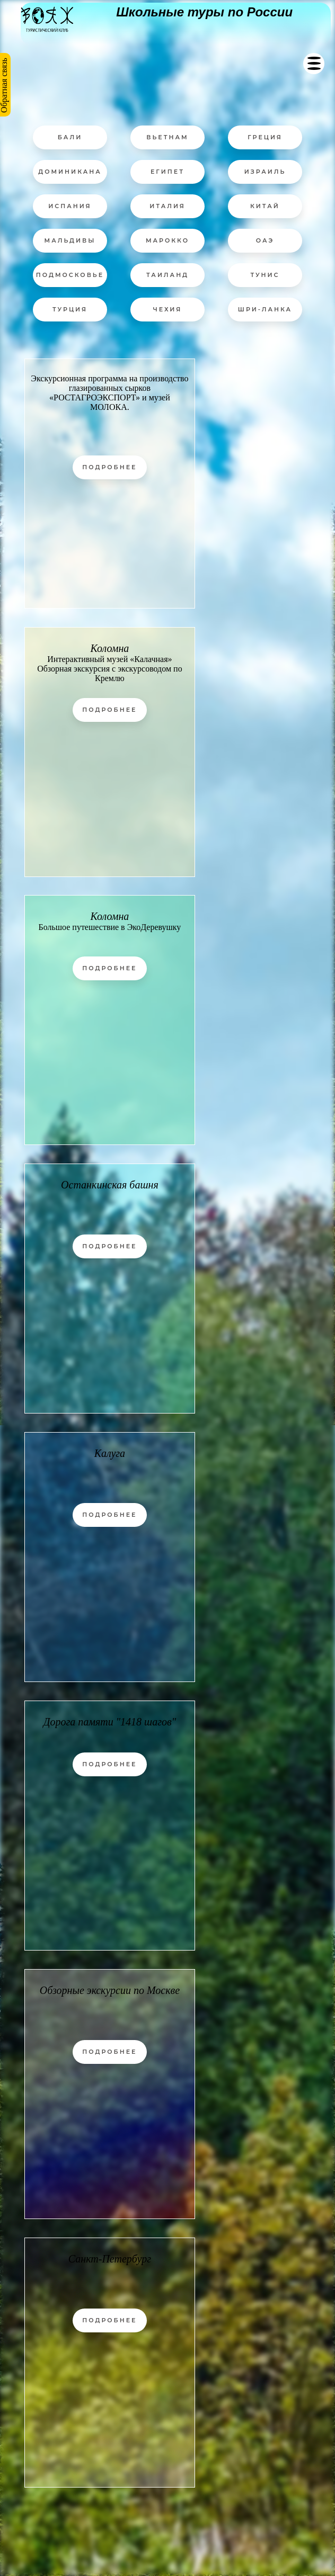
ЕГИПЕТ (167, 171)
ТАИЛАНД (167, 275)
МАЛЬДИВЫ (70, 240)
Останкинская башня (109, 1185)
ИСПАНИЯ (69, 206)
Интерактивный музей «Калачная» (109, 659)
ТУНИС (264, 275)
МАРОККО (167, 240)
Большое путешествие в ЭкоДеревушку (109, 927)
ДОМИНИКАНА (70, 171)
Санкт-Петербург (109, 2259)
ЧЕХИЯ (167, 309)
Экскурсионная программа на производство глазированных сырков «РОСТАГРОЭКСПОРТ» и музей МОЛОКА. (109, 393)
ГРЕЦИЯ (265, 137)
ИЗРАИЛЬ (265, 171)
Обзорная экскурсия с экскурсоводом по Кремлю (109, 673)
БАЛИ (70, 137)
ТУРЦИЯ (69, 309)
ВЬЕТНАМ (167, 137)
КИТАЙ (265, 206)
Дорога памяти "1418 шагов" (109, 1722)
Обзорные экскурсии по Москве (110, 1990)
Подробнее (109, 467)
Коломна (109, 648)
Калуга (109, 1453)
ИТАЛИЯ (167, 206)
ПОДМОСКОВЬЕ (70, 275)
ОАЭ (265, 240)
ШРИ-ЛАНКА (265, 309)
